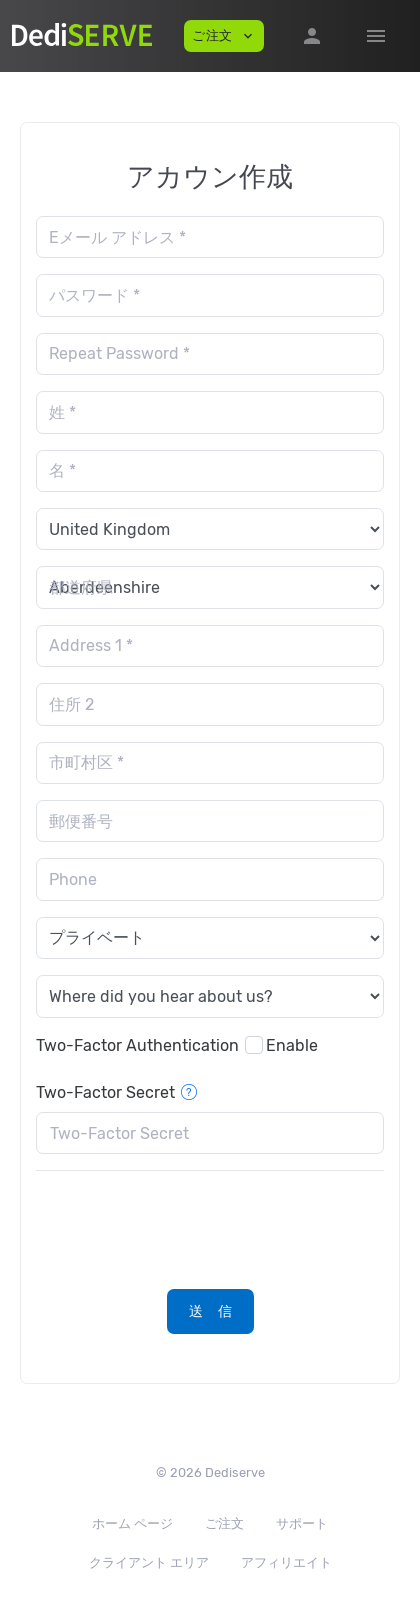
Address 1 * (91, 645)
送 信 (211, 1311)
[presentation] (188, 1226)
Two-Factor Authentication (137, 1045)
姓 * (62, 412)
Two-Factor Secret (116, 1092)
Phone (73, 879)
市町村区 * (86, 762)
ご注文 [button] (224, 36)
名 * (62, 470)
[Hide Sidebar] (376, 36)
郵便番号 (81, 821)
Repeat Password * (119, 353)
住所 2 (71, 704)
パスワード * (94, 295)
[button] (312, 36)
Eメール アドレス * (117, 237)
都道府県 (81, 587)
